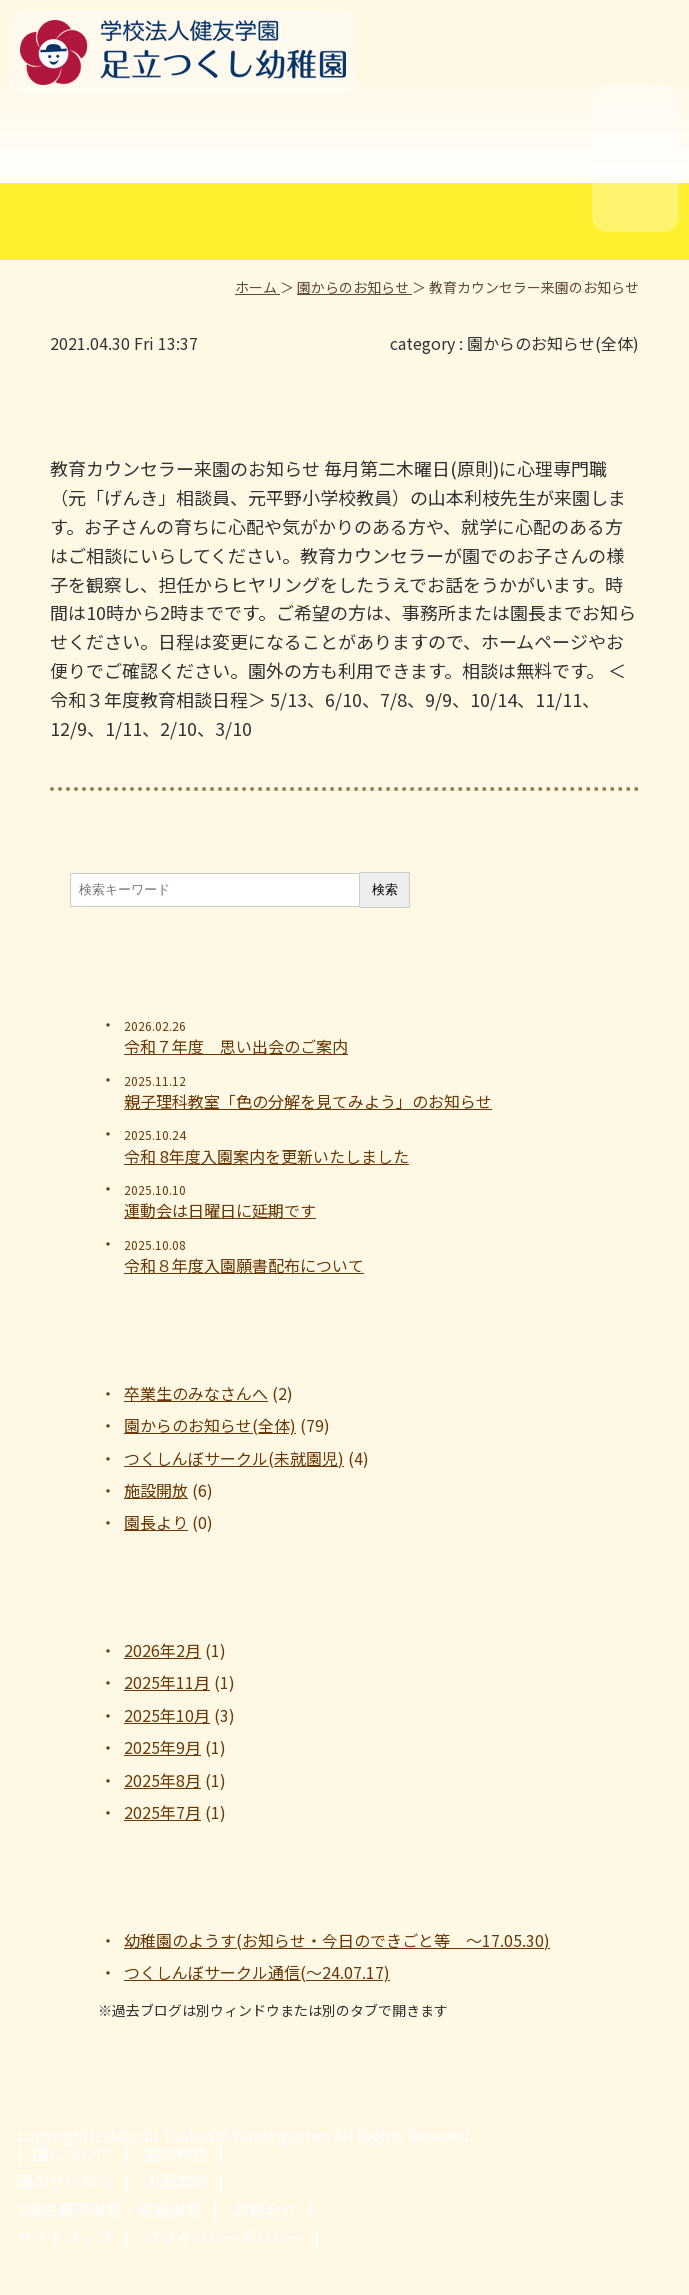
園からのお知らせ (354, 287)
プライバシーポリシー (224, 2237)
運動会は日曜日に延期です (220, 1210)
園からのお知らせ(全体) (553, 343)
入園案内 (176, 2181)
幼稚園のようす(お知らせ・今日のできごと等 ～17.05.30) (337, 1940)
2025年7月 (162, 1812)
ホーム (257, 287)
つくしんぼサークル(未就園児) (234, 1458)
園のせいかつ (65, 2181)
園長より (156, 1522)
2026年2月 (162, 1650)
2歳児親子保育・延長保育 (109, 2209)
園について (73, 2153)
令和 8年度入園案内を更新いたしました (266, 1156)
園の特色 (176, 2153)
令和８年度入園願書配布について (244, 1265)
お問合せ (265, 2209)
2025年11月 (167, 1682)
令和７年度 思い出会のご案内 (236, 1046)
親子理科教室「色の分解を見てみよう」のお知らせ (308, 1101)
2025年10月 (167, 1715)
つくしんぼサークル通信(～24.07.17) (257, 1972)
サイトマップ (65, 2237)
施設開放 (156, 1490)
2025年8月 (162, 1780)
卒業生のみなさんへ (196, 1393)
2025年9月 (162, 1747)
